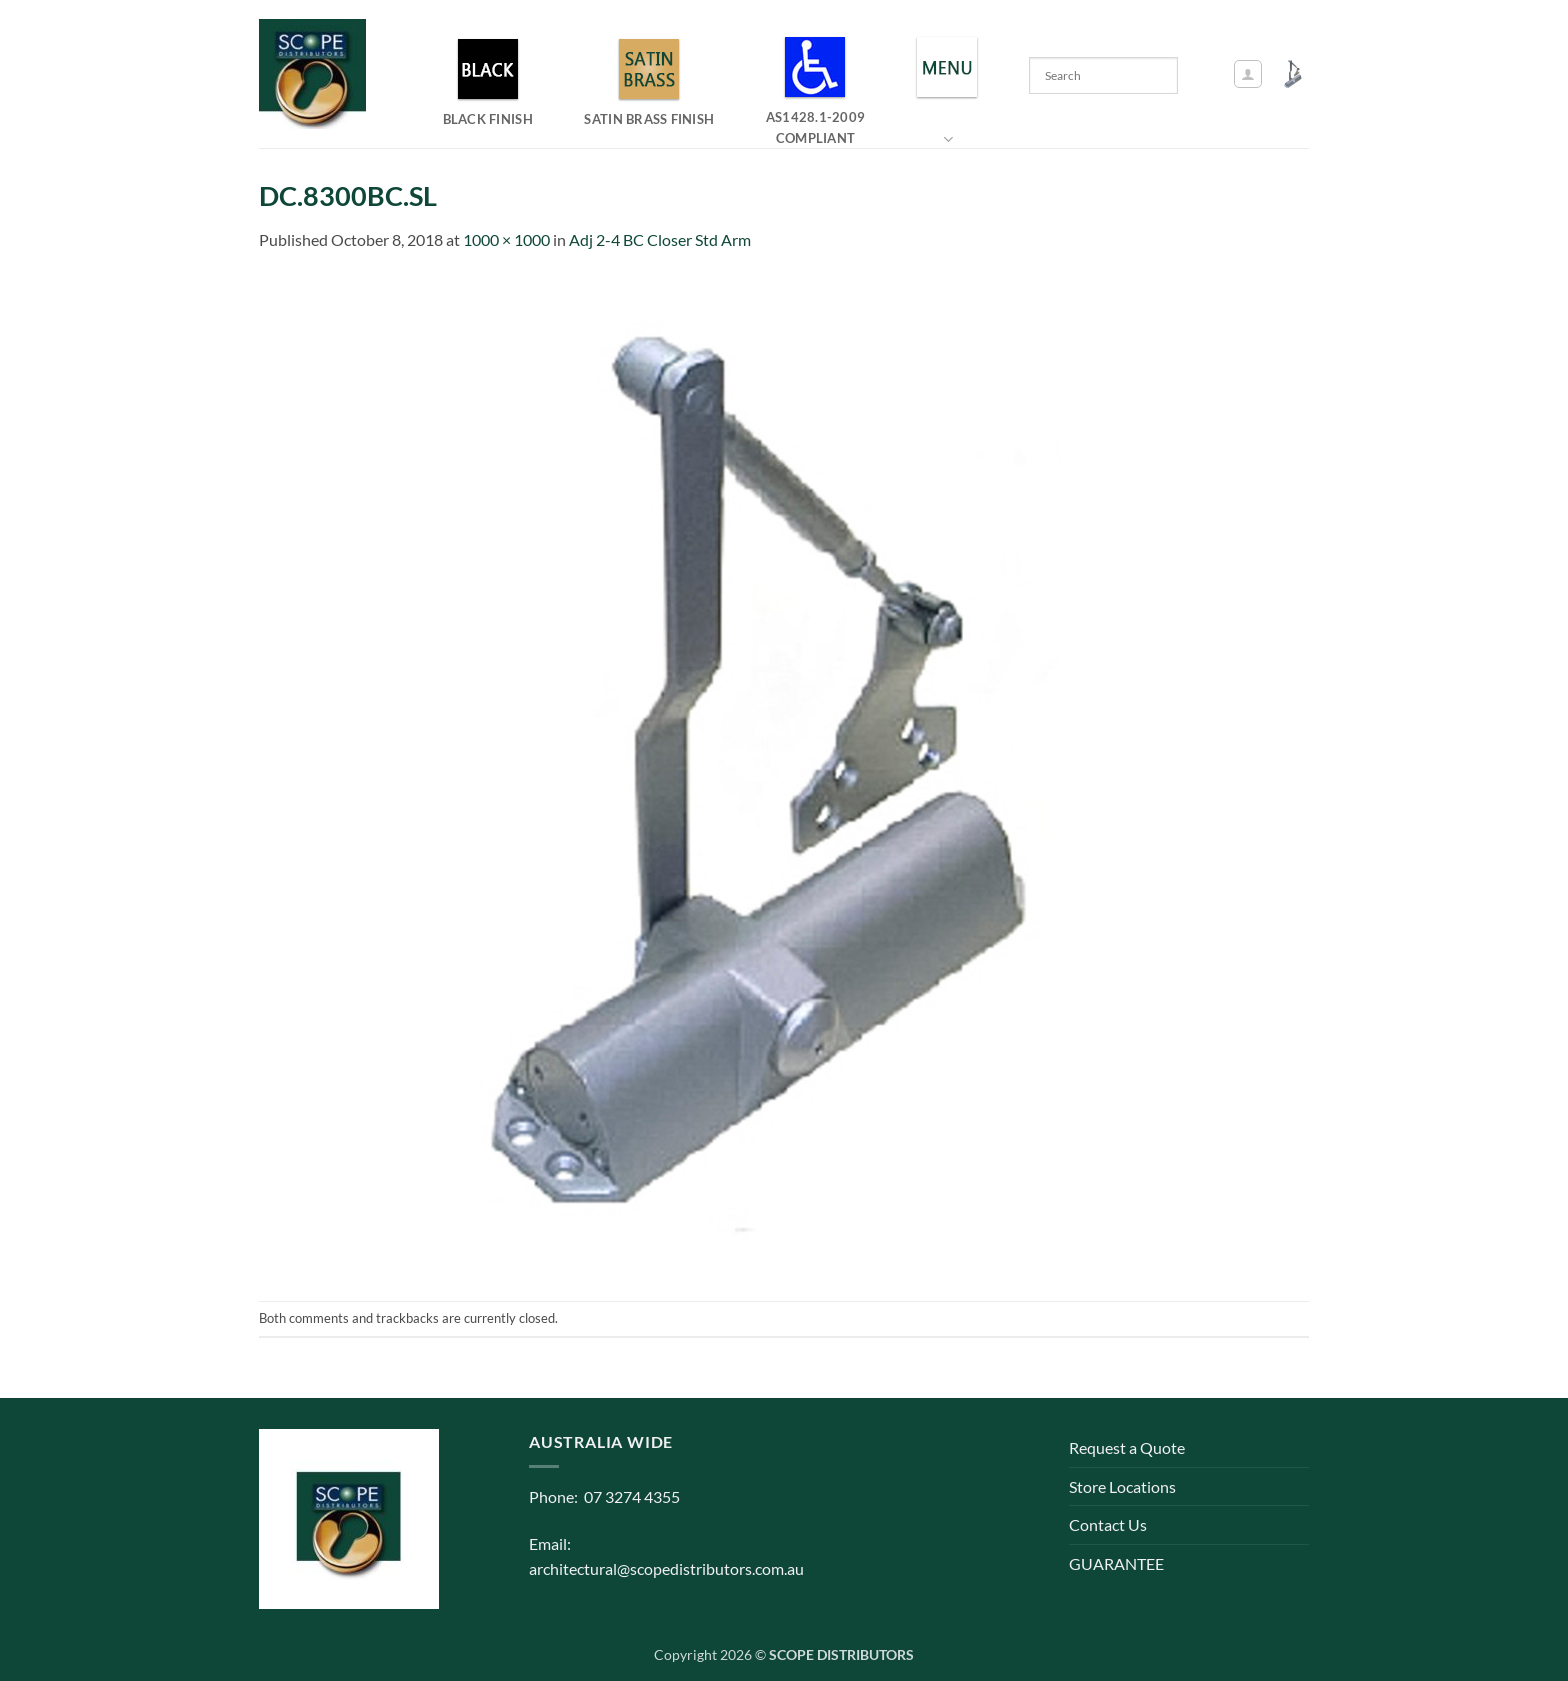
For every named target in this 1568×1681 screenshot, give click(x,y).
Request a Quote (1127, 1447)
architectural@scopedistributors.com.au (666, 1568)
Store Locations (1122, 1486)
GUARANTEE (1116, 1563)
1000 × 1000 (506, 239)
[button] (1248, 74)
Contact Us (1108, 1524)
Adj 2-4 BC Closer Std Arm (660, 239)
